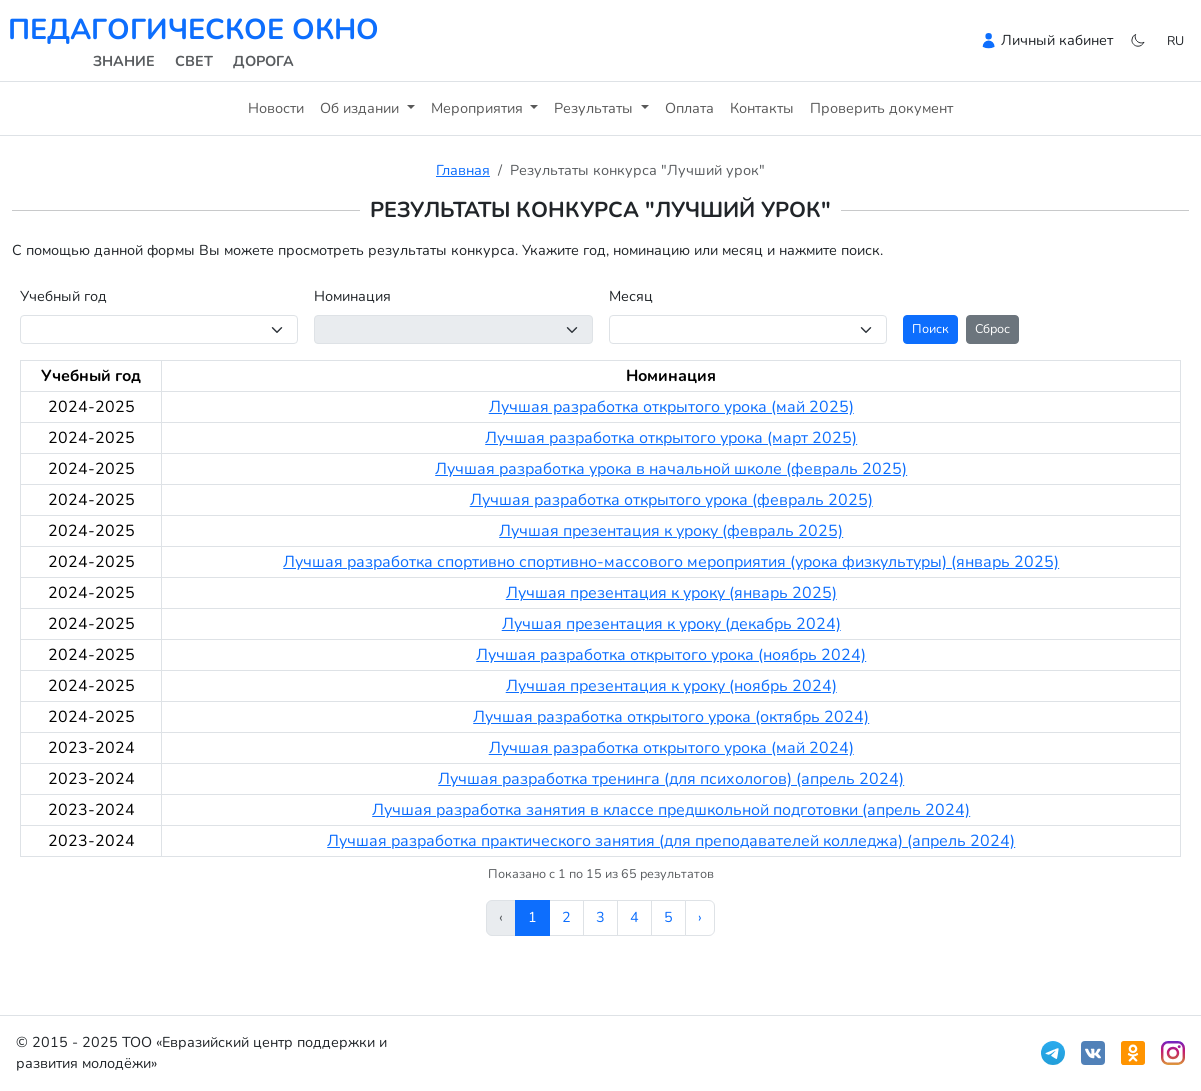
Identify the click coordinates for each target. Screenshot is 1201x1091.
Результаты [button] (595, 108)
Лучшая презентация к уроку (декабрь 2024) (671, 624)
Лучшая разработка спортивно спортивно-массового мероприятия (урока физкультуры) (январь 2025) (671, 562)
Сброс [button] (992, 328)
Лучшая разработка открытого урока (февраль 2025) (671, 500)
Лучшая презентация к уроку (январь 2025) (671, 593)
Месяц (631, 296)
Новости (276, 108)
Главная (463, 170)
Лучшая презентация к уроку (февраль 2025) (671, 531)
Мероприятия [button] (479, 108)
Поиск (930, 328)
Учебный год (63, 296)
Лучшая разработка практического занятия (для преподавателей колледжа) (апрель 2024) (671, 841)
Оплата (689, 108)
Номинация (352, 296)
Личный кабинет (1057, 40)
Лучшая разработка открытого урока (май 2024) (671, 748)
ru (1175, 40)
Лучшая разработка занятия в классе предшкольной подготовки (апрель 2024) (671, 810)
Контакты (762, 108)
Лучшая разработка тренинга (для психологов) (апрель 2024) (671, 779)
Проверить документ (881, 108)
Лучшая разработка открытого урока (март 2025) (671, 438)
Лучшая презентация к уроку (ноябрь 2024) (671, 686)
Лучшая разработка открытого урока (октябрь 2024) (671, 717)
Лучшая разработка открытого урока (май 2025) (671, 407)
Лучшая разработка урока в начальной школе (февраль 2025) (671, 469)
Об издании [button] (361, 108)
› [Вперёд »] (700, 917)
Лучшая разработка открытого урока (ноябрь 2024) (671, 655)
